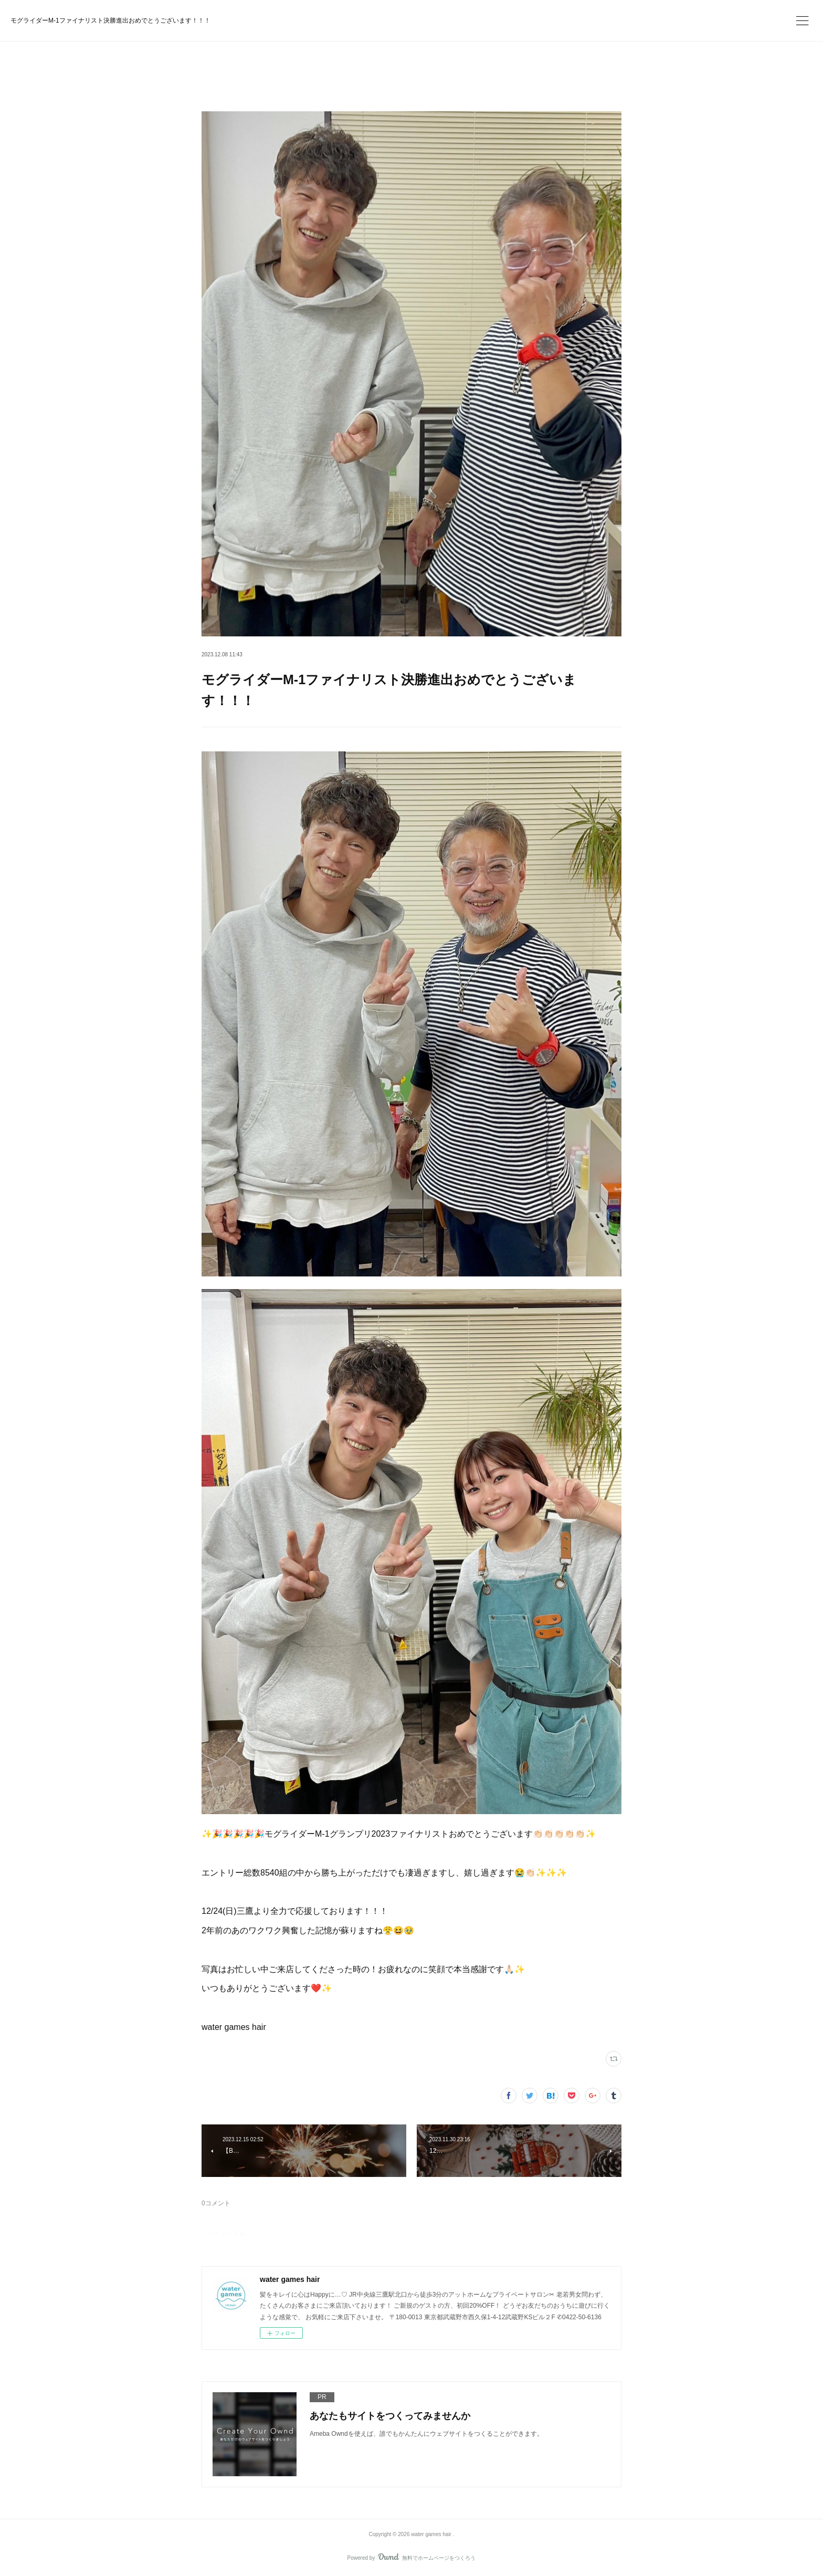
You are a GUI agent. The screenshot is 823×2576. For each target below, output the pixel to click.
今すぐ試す (529, 18)
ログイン (592, 19)
